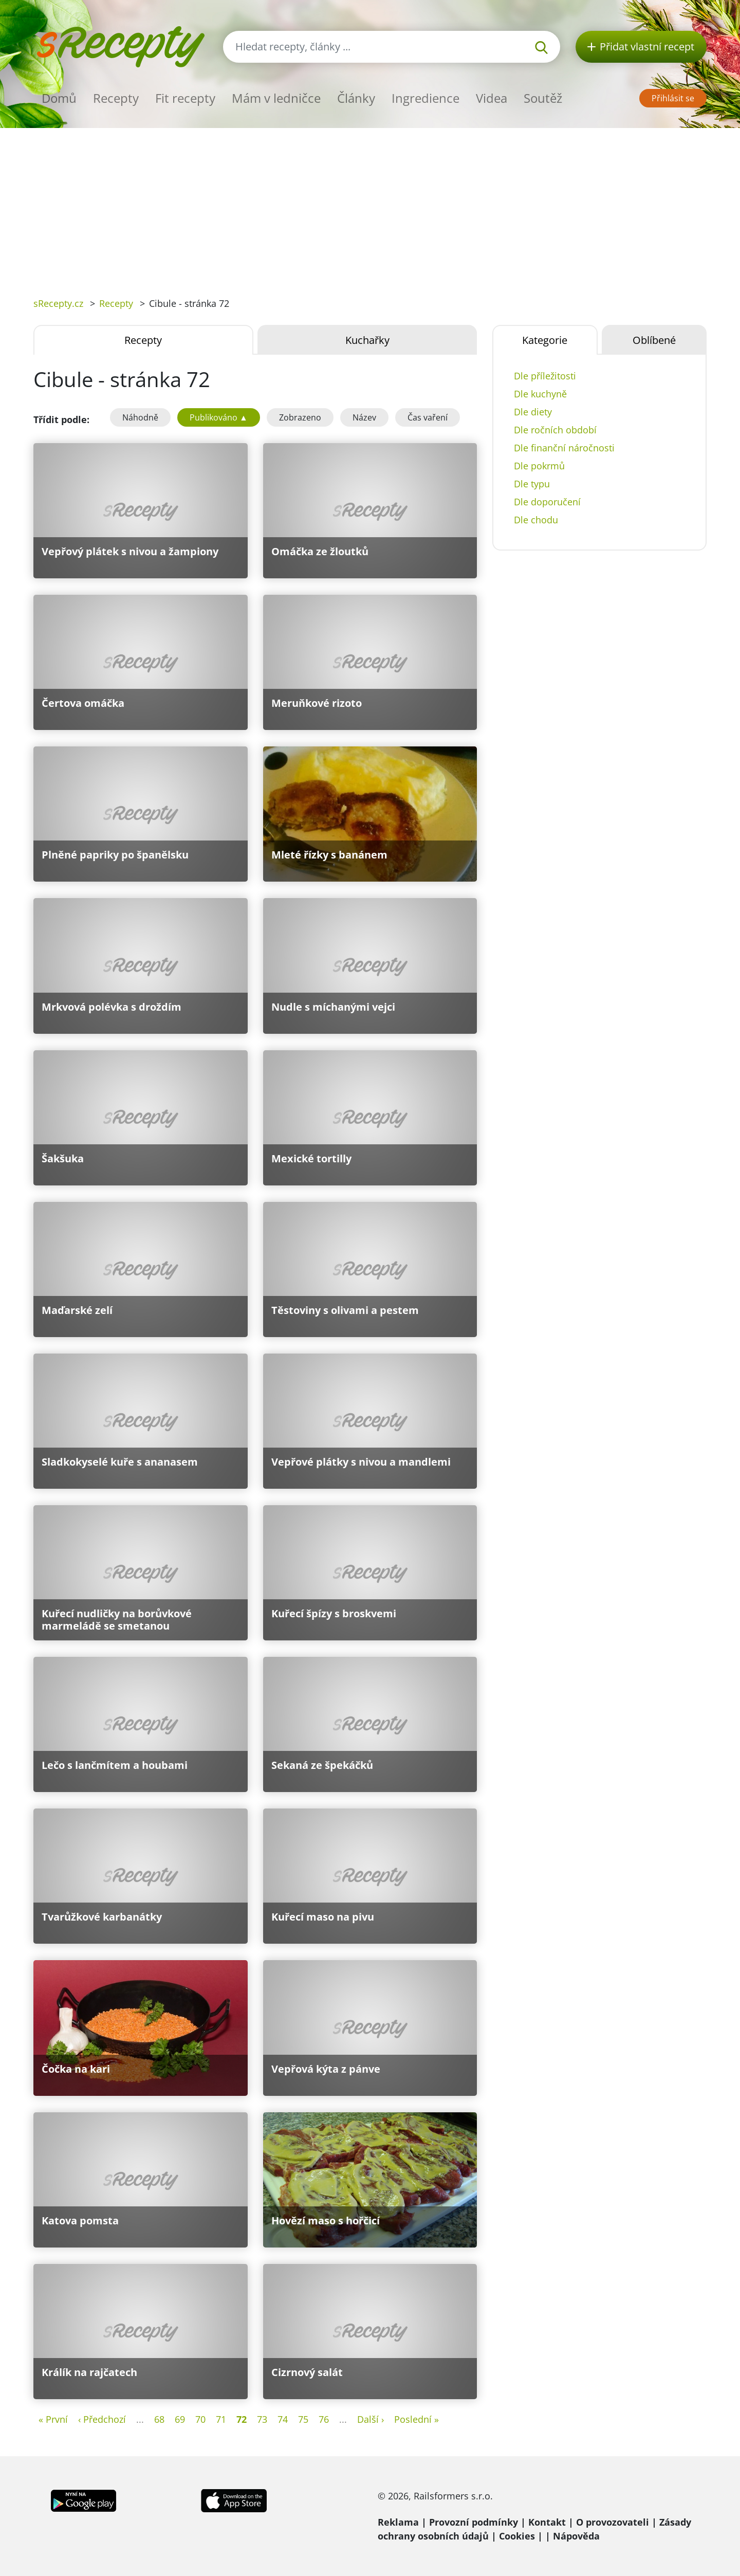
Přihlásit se (673, 98)
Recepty (116, 97)
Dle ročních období (555, 430)
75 (303, 2419)
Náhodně (140, 417)
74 (283, 2419)
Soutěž (543, 97)
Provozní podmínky (473, 2522)
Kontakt (547, 2522)
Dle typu (532, 484)
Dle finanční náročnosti (564, 448)
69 (180, 2419)
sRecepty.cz (58, 303)
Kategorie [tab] (544, 340)
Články (356, 97)
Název (364, 417)
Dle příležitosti (545, 376)
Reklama (398, 2522)
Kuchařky (367, 340)
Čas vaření (428, 417)
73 (262, 2419)
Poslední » (416, 2419)
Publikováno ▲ (219, 417)
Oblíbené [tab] (654, 340)
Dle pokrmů (539, 466)
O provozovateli (612, 2522)
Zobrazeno (300, 417)
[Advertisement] (370, 205)
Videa (491, 97)
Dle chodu (536, 520)
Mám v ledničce (276, 97)
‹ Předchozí (102, 2419)
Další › (370, 2419)
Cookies (517, 2536)
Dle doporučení (547, 502)
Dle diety (533, 412)
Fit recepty (185, 97)
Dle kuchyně (540, 394)
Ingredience (425, 97)
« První (53, 2419)
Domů (59, 97)
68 (159, 2419)
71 (221, 2419)
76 (324, 2419)
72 (241, 2419)
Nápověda (576, 2536)
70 (200, 2419)
